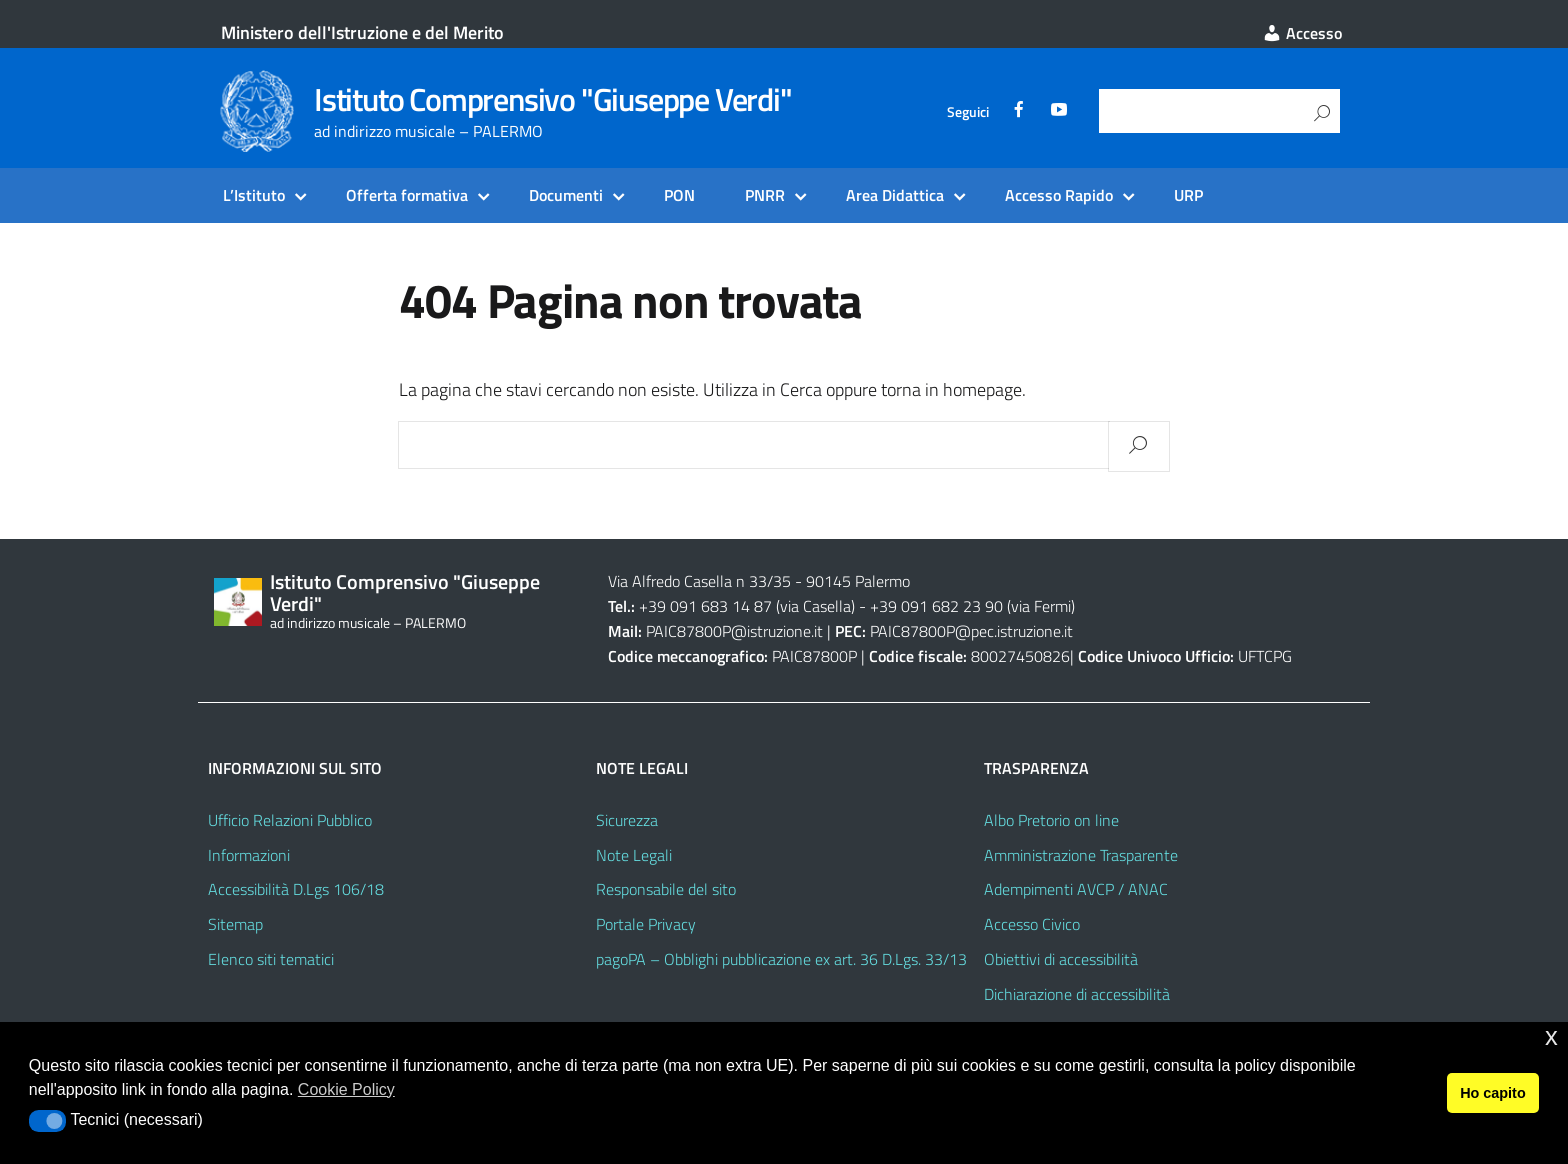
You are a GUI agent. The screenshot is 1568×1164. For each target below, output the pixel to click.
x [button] (1551, 1036)
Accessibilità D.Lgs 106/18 (296, 889)
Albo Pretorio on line (1051, 820)
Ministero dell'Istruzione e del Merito (362, 32)
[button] (47, 1121)
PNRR (765, 195)
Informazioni (249, 855)
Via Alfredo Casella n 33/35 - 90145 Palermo (759, 581)
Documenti (566, 195)
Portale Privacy (646, 924)
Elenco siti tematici (271, 959)
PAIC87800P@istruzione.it (734, 631)
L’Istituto (254, 195)
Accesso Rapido (1059, 195)
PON (679, 195)
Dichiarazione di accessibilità (1077, 994)
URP (1188, 195)
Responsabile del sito (666, 889)
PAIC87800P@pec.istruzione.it (971, 631)
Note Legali (634, 855)
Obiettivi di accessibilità (1061, 959)
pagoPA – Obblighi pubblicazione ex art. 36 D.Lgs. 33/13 (781, 959)
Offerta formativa (407, 195)
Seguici (968, 112)
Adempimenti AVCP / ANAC (1076, 889)
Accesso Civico (1032, 924)
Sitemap (235, 924)
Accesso (1302, 33)
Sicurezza (627, 820)
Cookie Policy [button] (346, 1089)
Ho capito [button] (1493, 1093)
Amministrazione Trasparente (1081, 855)
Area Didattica (895, 195)
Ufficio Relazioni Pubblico (290, 820)
